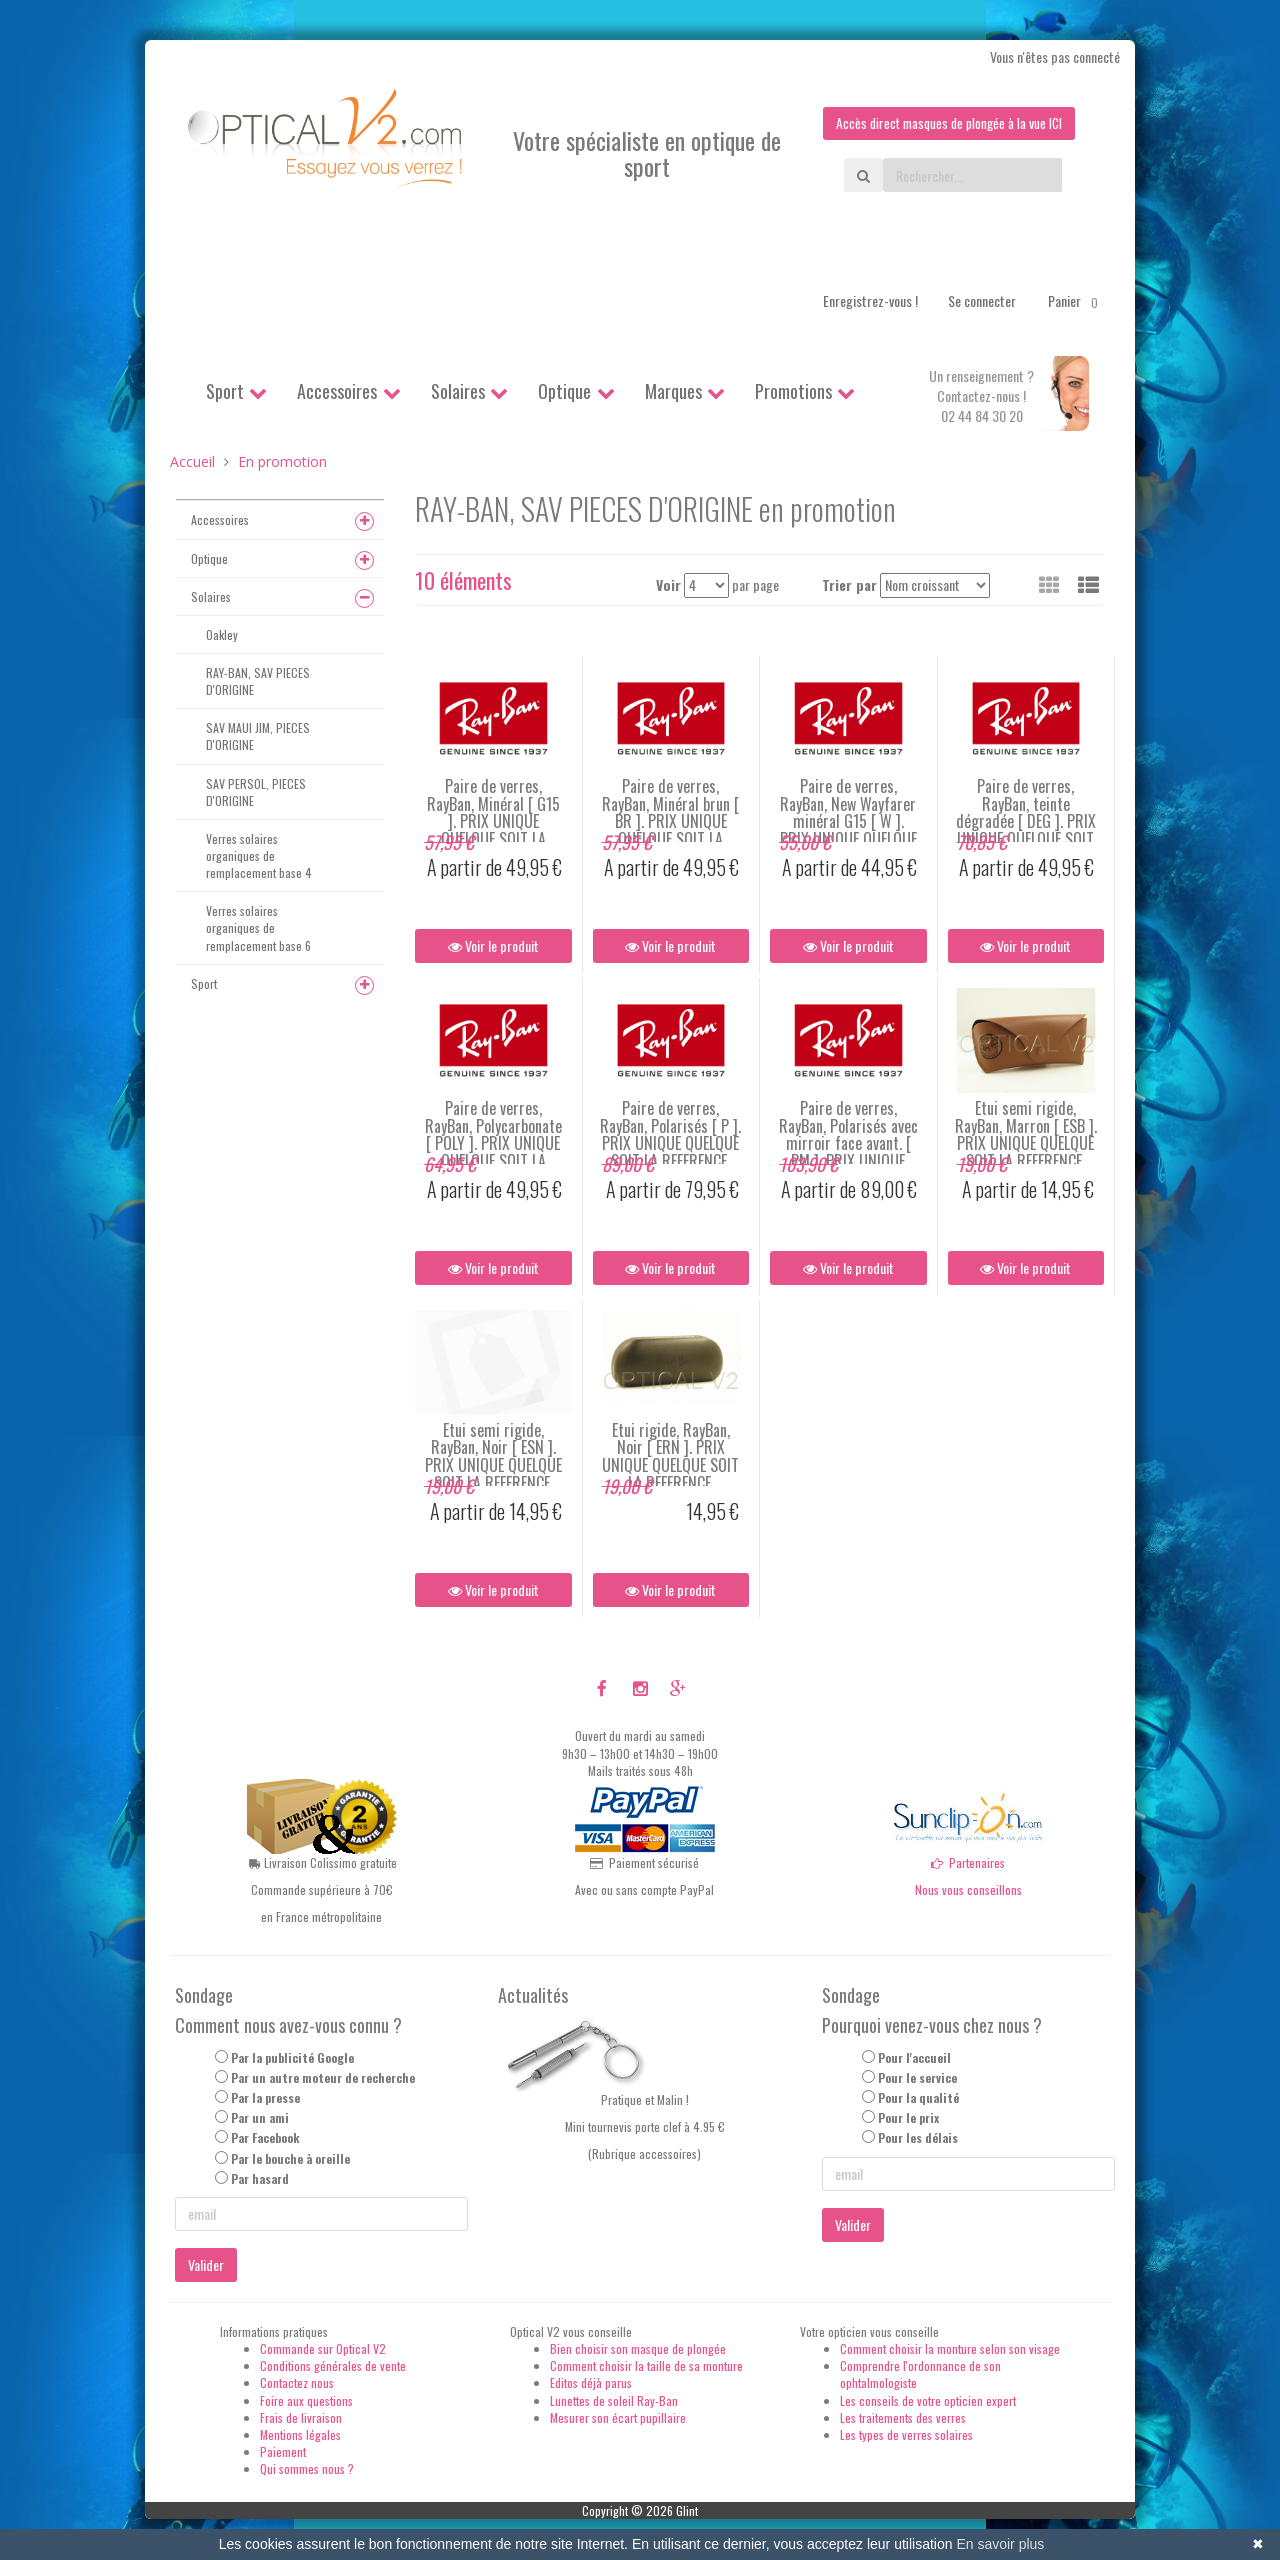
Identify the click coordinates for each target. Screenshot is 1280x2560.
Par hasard (260, 2178)
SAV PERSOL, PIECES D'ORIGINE (256, 792)
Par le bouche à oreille (290, 2158)
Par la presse (265, 2098)
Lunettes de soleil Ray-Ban (614, 2400)
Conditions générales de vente (333, 2366)
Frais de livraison (301, 2417)
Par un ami (260, 2118)
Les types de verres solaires (906, 2434)
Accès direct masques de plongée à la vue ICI (945, 123)
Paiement (283, 2452)
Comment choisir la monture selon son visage (950, 2349)
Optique (564, 392)
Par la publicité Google (292, 2057)
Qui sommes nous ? (307, 2469)
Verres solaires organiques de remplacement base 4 (259, 855)
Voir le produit (493, 946)
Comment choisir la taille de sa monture (646, 2366)
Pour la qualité (918, 2098)
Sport (225, 392)
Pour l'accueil (914, 2057)
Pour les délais (918, 2138)
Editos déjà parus (591, 2383)
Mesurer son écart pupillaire (618, 2417)
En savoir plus (1000, 2544)
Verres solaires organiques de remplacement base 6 (258, 928)
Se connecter (982, 301)
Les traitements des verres (903, 2417)
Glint (687, 2511)
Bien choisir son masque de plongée (638, 2349)
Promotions (793, 392)
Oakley (222, 634)
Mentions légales (300, 2434)
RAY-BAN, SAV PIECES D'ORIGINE (258, 682)
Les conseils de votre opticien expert (928, 2400)
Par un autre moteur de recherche (323, 2078)
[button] (1088, 585)
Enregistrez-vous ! (870, 301)
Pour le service (917, 2078)
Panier (1076, 302)
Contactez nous (297, 2383)
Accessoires (337, 392)
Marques (673, 392)
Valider (206, 2265)
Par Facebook (265, 2138)
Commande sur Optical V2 (323, 2349)
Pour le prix (908, 2118)
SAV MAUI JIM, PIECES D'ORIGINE (258, 737)
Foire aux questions (306, 2400)
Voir (668, 585)
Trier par (849, 585)
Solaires (458, 392)
